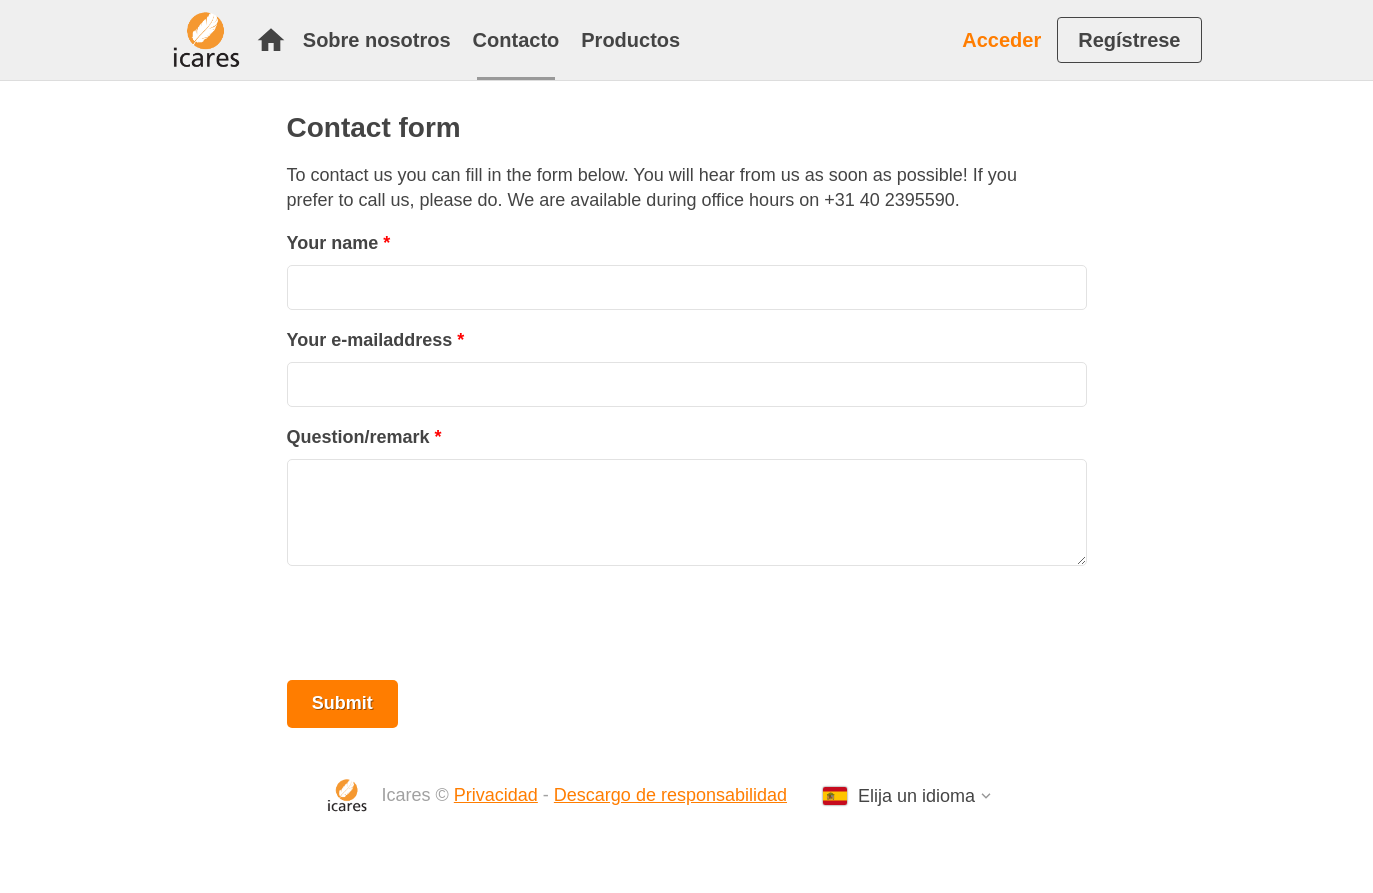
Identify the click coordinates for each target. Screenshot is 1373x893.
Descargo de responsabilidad (670, 795)
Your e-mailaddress (370, 340)
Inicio (271, 40)
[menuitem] (276, 40)
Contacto (516, 40)
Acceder (1001, 40)
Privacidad (496, 795)
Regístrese (1129, 40)
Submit (342, 703)
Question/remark (358, 437)
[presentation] (439, 623)
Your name (333, 243)
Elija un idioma (916, 796)
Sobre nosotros (377, 40)
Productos (630, 40)
